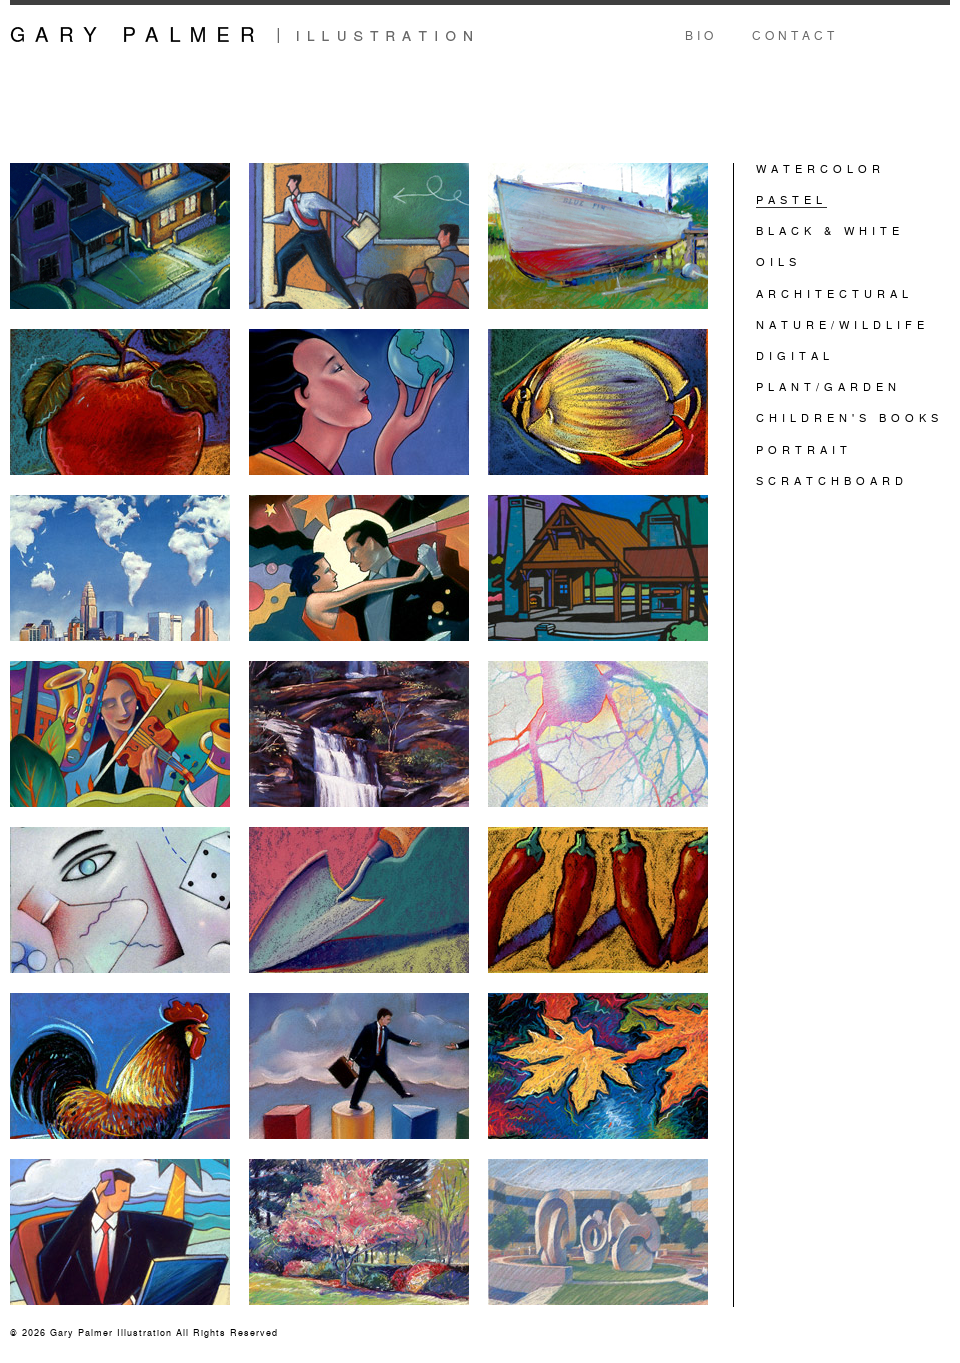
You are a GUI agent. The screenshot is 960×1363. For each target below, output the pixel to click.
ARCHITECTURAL (834, 293)
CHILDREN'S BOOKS (849, 417)
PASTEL (791, 199)
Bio (701, 34)
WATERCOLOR (820, 168)
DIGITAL (795, 355)
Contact (795, 34)
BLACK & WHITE (830, 230)
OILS (778, 261)
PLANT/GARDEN (828, 386)
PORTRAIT (804, 449)
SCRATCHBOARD (832, 480)
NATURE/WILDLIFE (842, 324)
